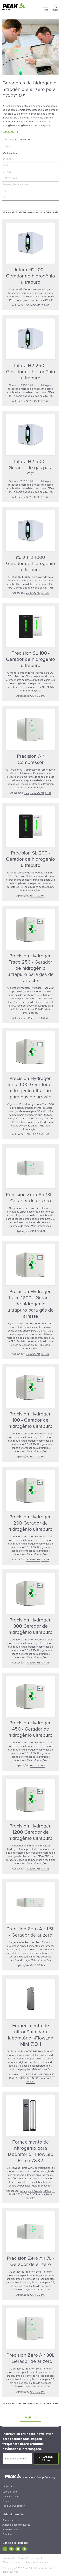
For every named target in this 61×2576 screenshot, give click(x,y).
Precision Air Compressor (30, 759)
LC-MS (6, 146)
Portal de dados (11, 2529)
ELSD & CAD (9, 178)
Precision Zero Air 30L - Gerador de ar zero (30, 2358)
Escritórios (8, 2501)
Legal (39, 2558)
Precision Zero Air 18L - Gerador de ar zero (30, 1198)
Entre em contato (11, 2496)
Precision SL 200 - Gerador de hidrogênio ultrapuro (30, 859)
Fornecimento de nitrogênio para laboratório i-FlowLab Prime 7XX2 (30, 2151)
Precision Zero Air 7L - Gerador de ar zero (30, 2261)
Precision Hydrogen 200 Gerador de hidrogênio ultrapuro (30, 1523)
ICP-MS (6, 159)
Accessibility (8, 2558)
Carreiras (7, 2534)
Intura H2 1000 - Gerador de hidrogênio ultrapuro (30, 563)
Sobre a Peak (9, 2491)
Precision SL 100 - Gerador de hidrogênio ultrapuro (30, 659)
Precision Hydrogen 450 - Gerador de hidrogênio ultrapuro (30, 1729)
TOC (5, 190)
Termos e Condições (37, 2562)
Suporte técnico (10, 2520)
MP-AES (7, 171)
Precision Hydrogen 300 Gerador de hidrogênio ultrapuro (30, 1626)
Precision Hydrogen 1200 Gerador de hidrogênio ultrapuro (30, 1832)
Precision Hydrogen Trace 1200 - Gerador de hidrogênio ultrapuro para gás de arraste (30, 1304)
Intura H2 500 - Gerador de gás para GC (30, 468)
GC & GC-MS (33, 305)
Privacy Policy (25, 2558)
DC (4, 197)
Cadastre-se (46, 2458)
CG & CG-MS (9, 152)
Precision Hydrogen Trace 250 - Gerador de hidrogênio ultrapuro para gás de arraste (30, 968)
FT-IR (5, 165)
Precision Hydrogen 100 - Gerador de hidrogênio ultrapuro (30, 1420)
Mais (33, 2417)
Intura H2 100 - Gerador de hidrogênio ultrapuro (30, 276)
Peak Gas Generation (13, 2505)
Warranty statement (12, 2562)
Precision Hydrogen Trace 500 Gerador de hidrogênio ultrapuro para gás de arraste (30, 1087)
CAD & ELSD (28, 2078)
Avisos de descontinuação (16, 2524)
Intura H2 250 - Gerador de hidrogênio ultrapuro (30, 372)
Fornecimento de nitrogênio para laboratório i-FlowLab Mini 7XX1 (30, 2035)
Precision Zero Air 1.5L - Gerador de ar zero (30, 1932)
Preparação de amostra (15, 184)
